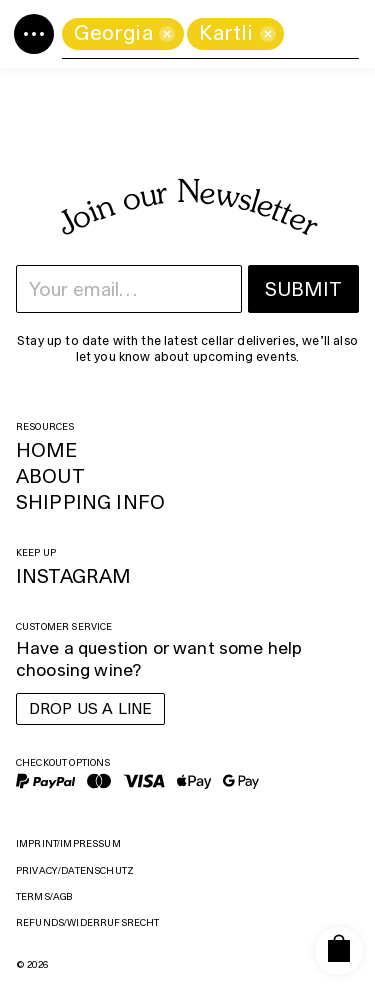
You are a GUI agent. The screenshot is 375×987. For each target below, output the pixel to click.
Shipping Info (90, 502)
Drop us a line (90, 708)
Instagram (73, 576)
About (50, 476)
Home (47, 450)
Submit (303, 289)
